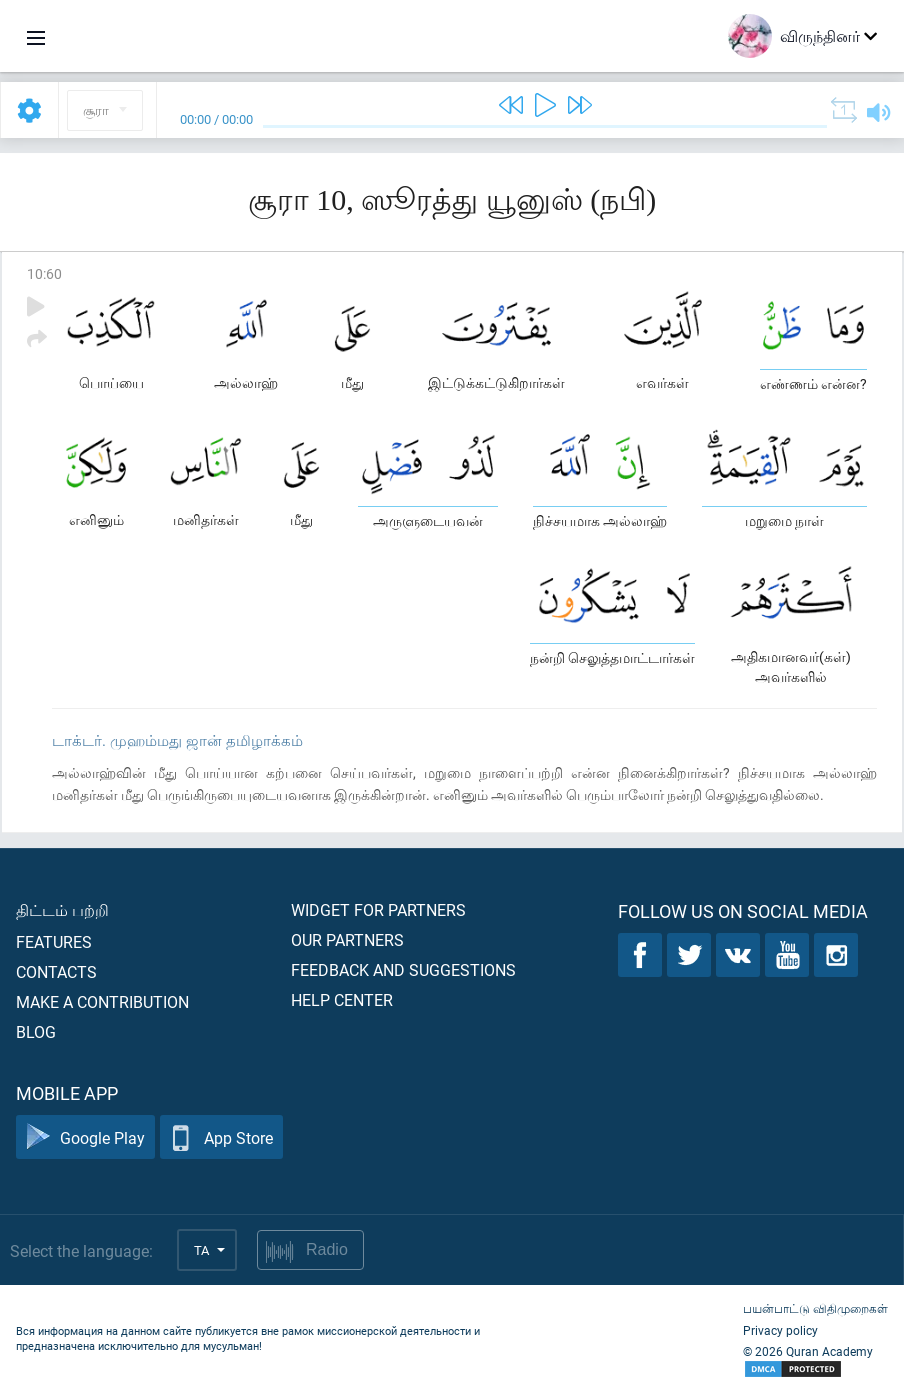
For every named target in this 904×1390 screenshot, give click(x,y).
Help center (342, 999)
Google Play (85, 1137)
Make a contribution (102, 1001)
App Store (221, 1137)
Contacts (56, 971)
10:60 (44, 273)
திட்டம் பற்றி (62, 909)
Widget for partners (378, 909)
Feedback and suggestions (403, 969)
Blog (36, 1031)
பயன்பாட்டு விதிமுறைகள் (815, 1308)
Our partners (347, 939)
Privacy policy (780, 1330)
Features (54, 941)
